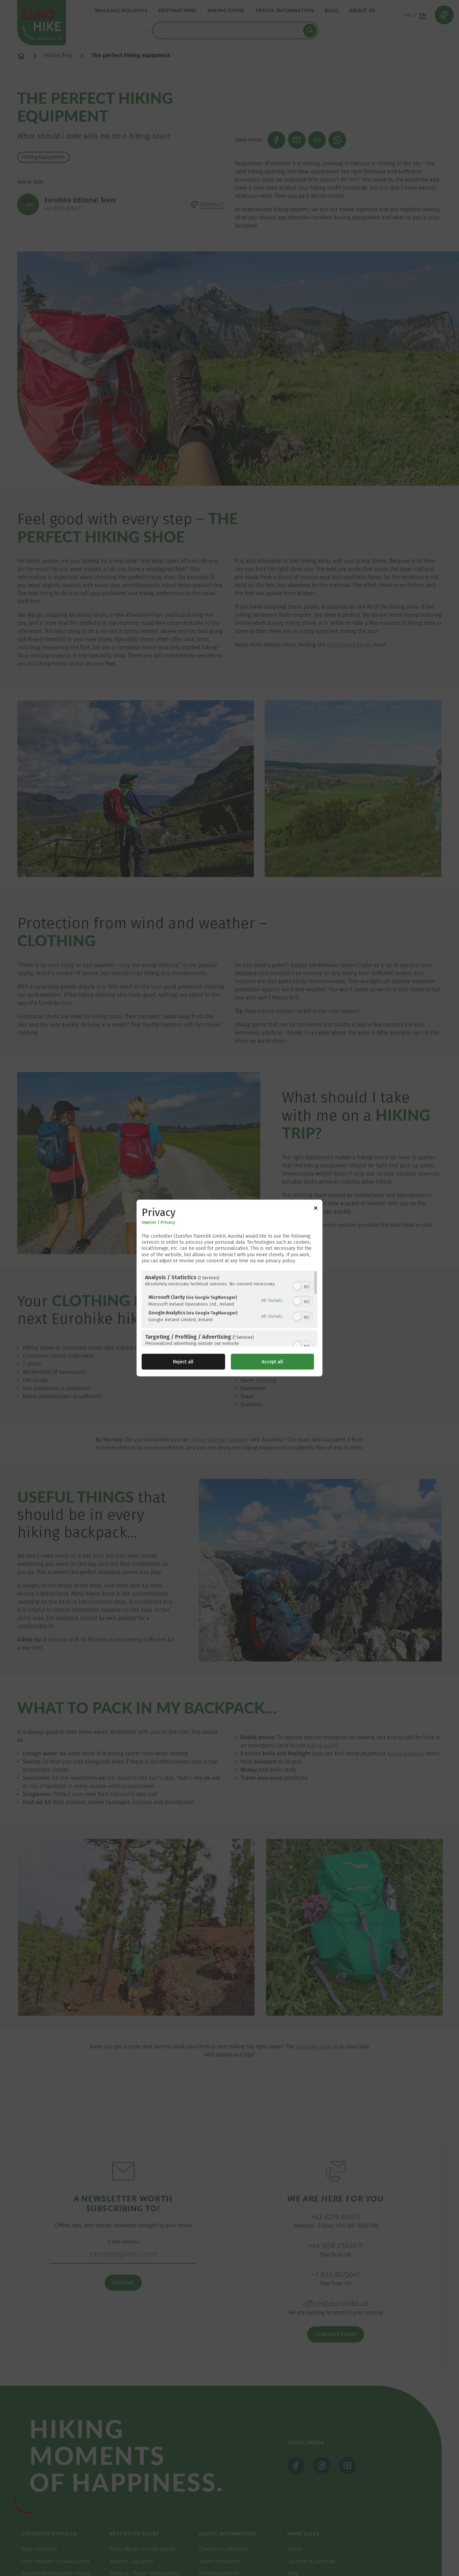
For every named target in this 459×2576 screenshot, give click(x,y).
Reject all (183, 1361)
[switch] (303, 1285)
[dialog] (229, 1288)
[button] (297, 1286)
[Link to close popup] (315, 1209)
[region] (229, 1308)
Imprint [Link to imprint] (149, 1222)
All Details (272, 1300)
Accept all (272, 1361)
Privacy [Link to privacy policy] (168, 1222)
